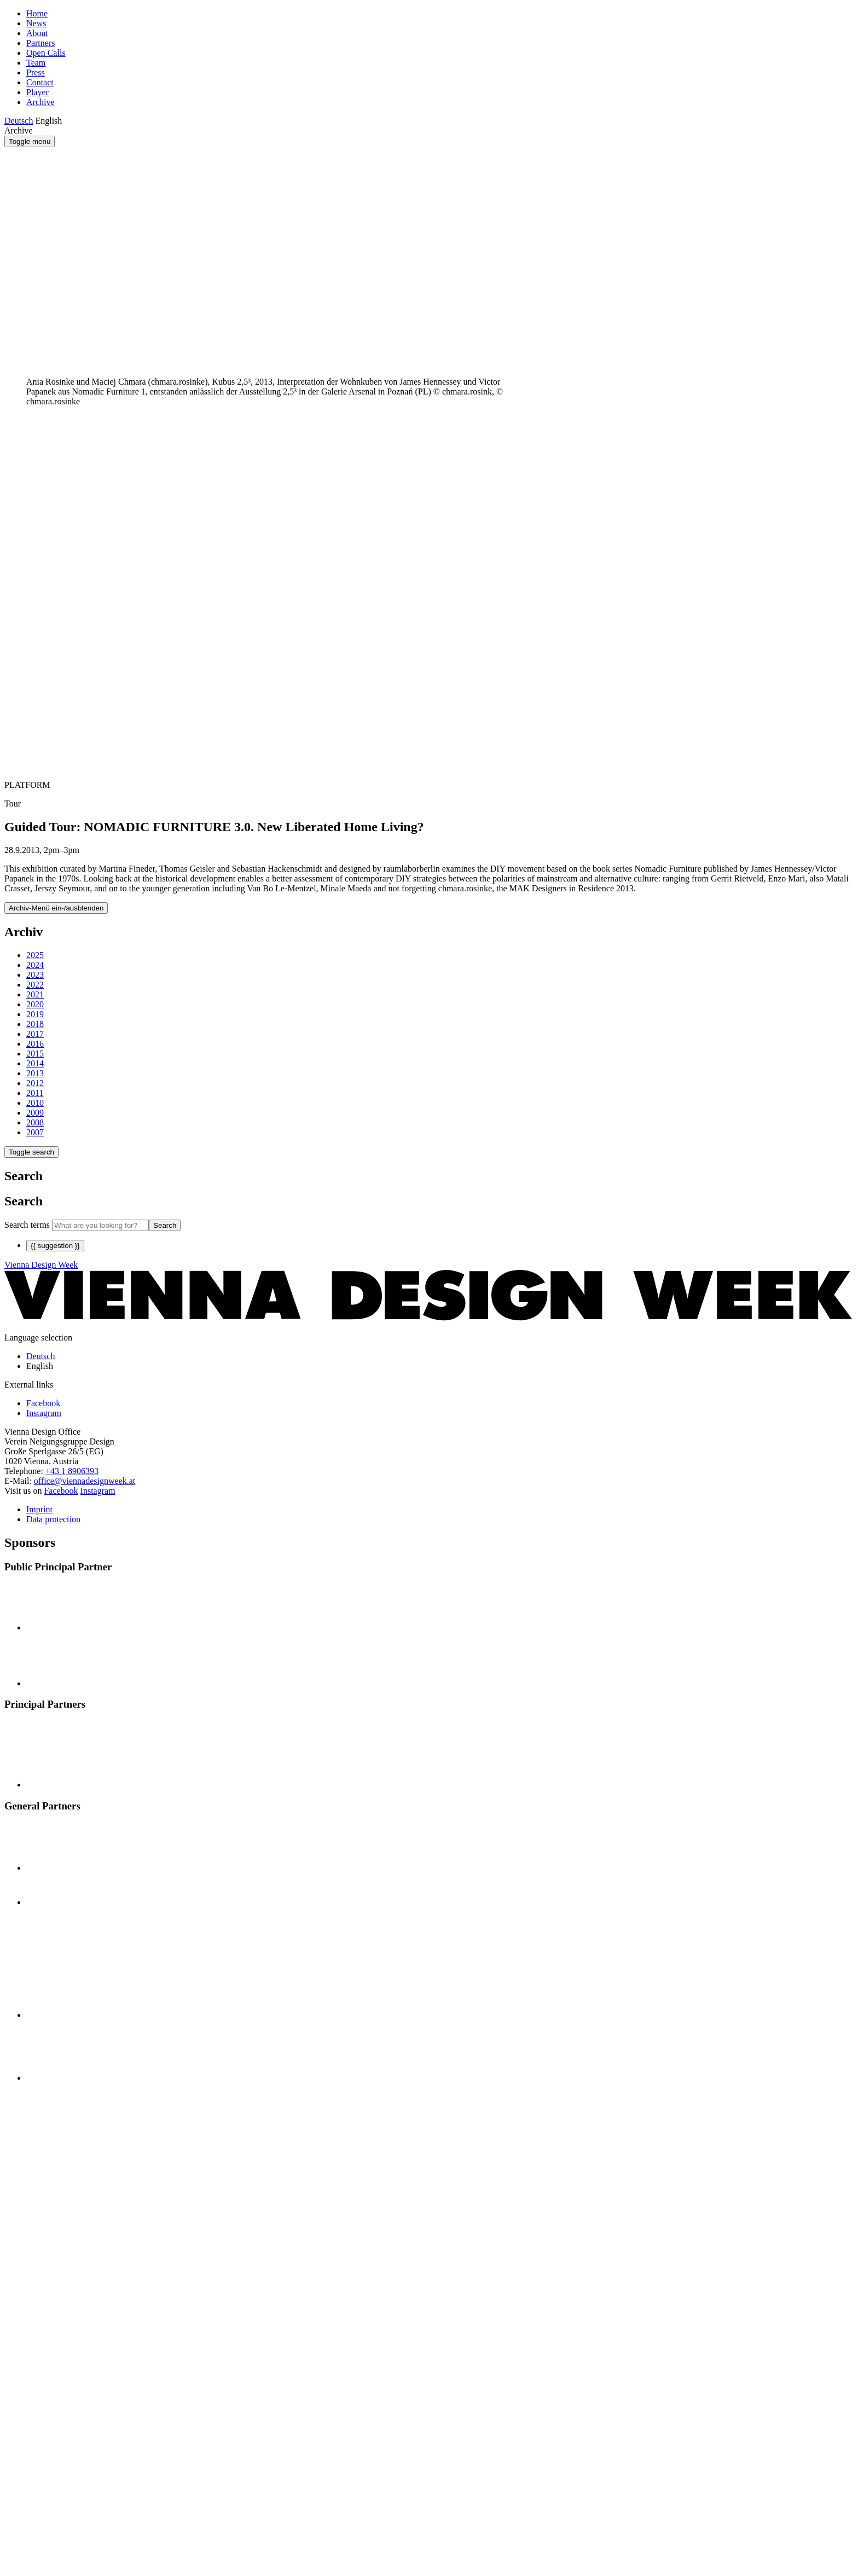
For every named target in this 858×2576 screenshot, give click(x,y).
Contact (40, 82)
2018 (35, 1024)
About (37, 33)
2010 (35, 1102)
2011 (34, 1093)
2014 (35, 1063)
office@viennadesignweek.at (84, 1481)
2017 (35, 1033)
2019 (35, 1014)
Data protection (53, 1519)
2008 (35, 1122)
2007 (35, 1132)
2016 (35, 1043)
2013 (35, 1073)
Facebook (61, 1490)
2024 (35, 965)
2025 (35, 955)
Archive (40, 102)
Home (37, 13)
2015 (35, 1053)
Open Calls (46, 52)
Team (35, 62)
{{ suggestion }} (55, 1245)
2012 (35, 1083)
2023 (35, 974)
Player (37, 92)
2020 (35, 1004)
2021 (35, 994)
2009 (35, 1112)
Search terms (27, 1224)
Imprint (39, 1509)
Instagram (97, 1490)
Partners (40, 43)
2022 (35, 984)
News (36, 23)
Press (35, 72)
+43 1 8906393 (71, 1471)
